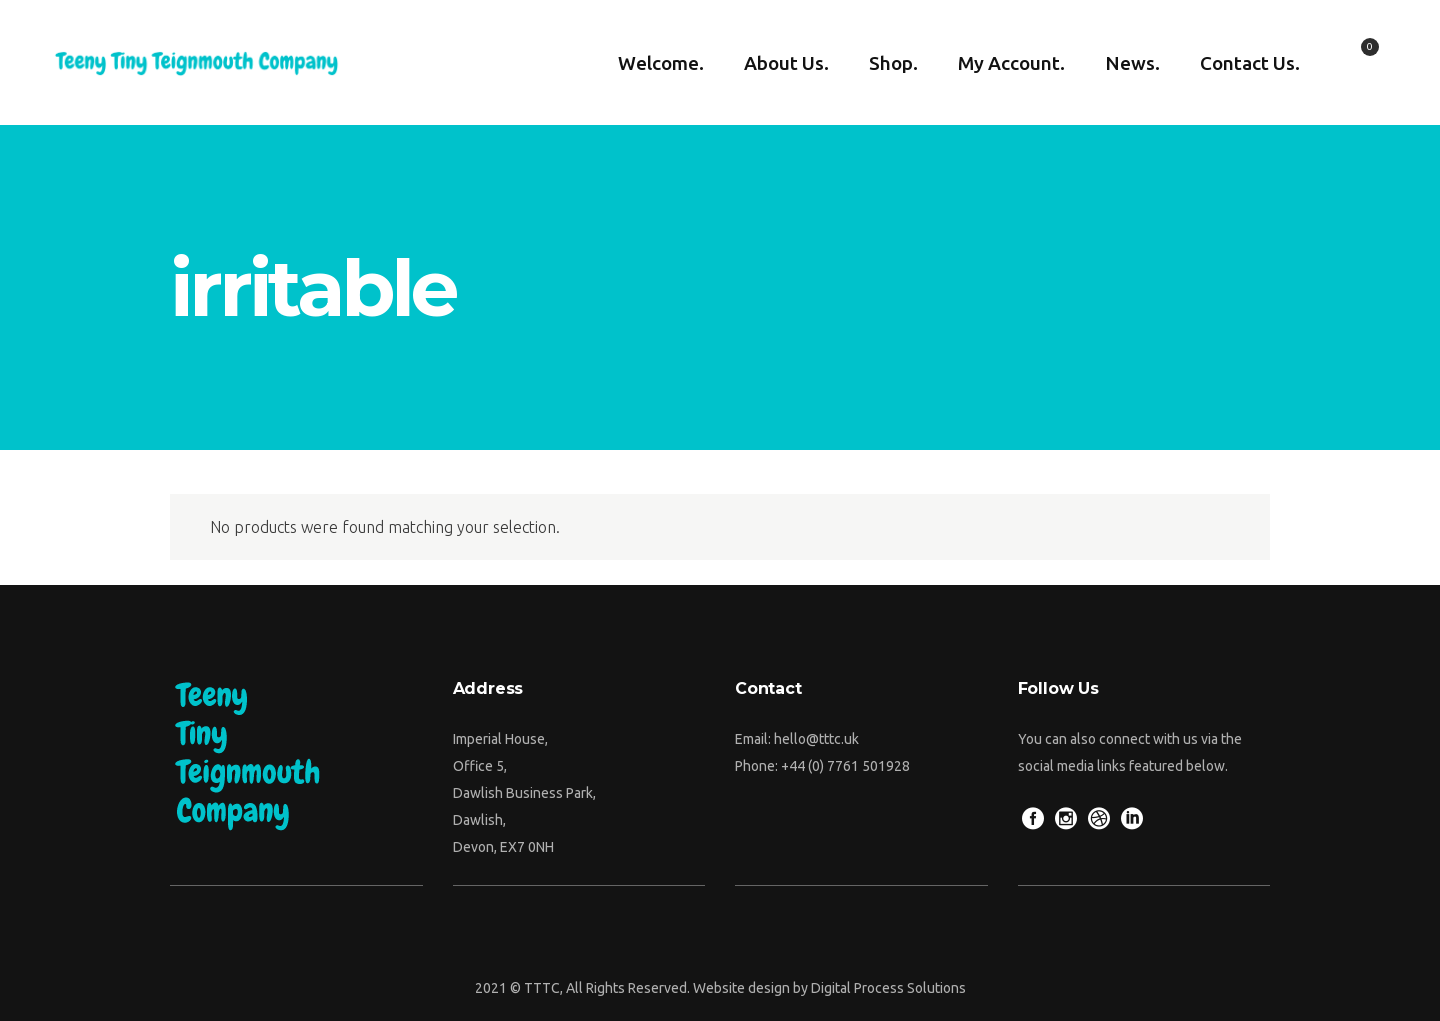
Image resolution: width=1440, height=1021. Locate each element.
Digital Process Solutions (888, 988)
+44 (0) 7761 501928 (845, 766)
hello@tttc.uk (816, 739)
